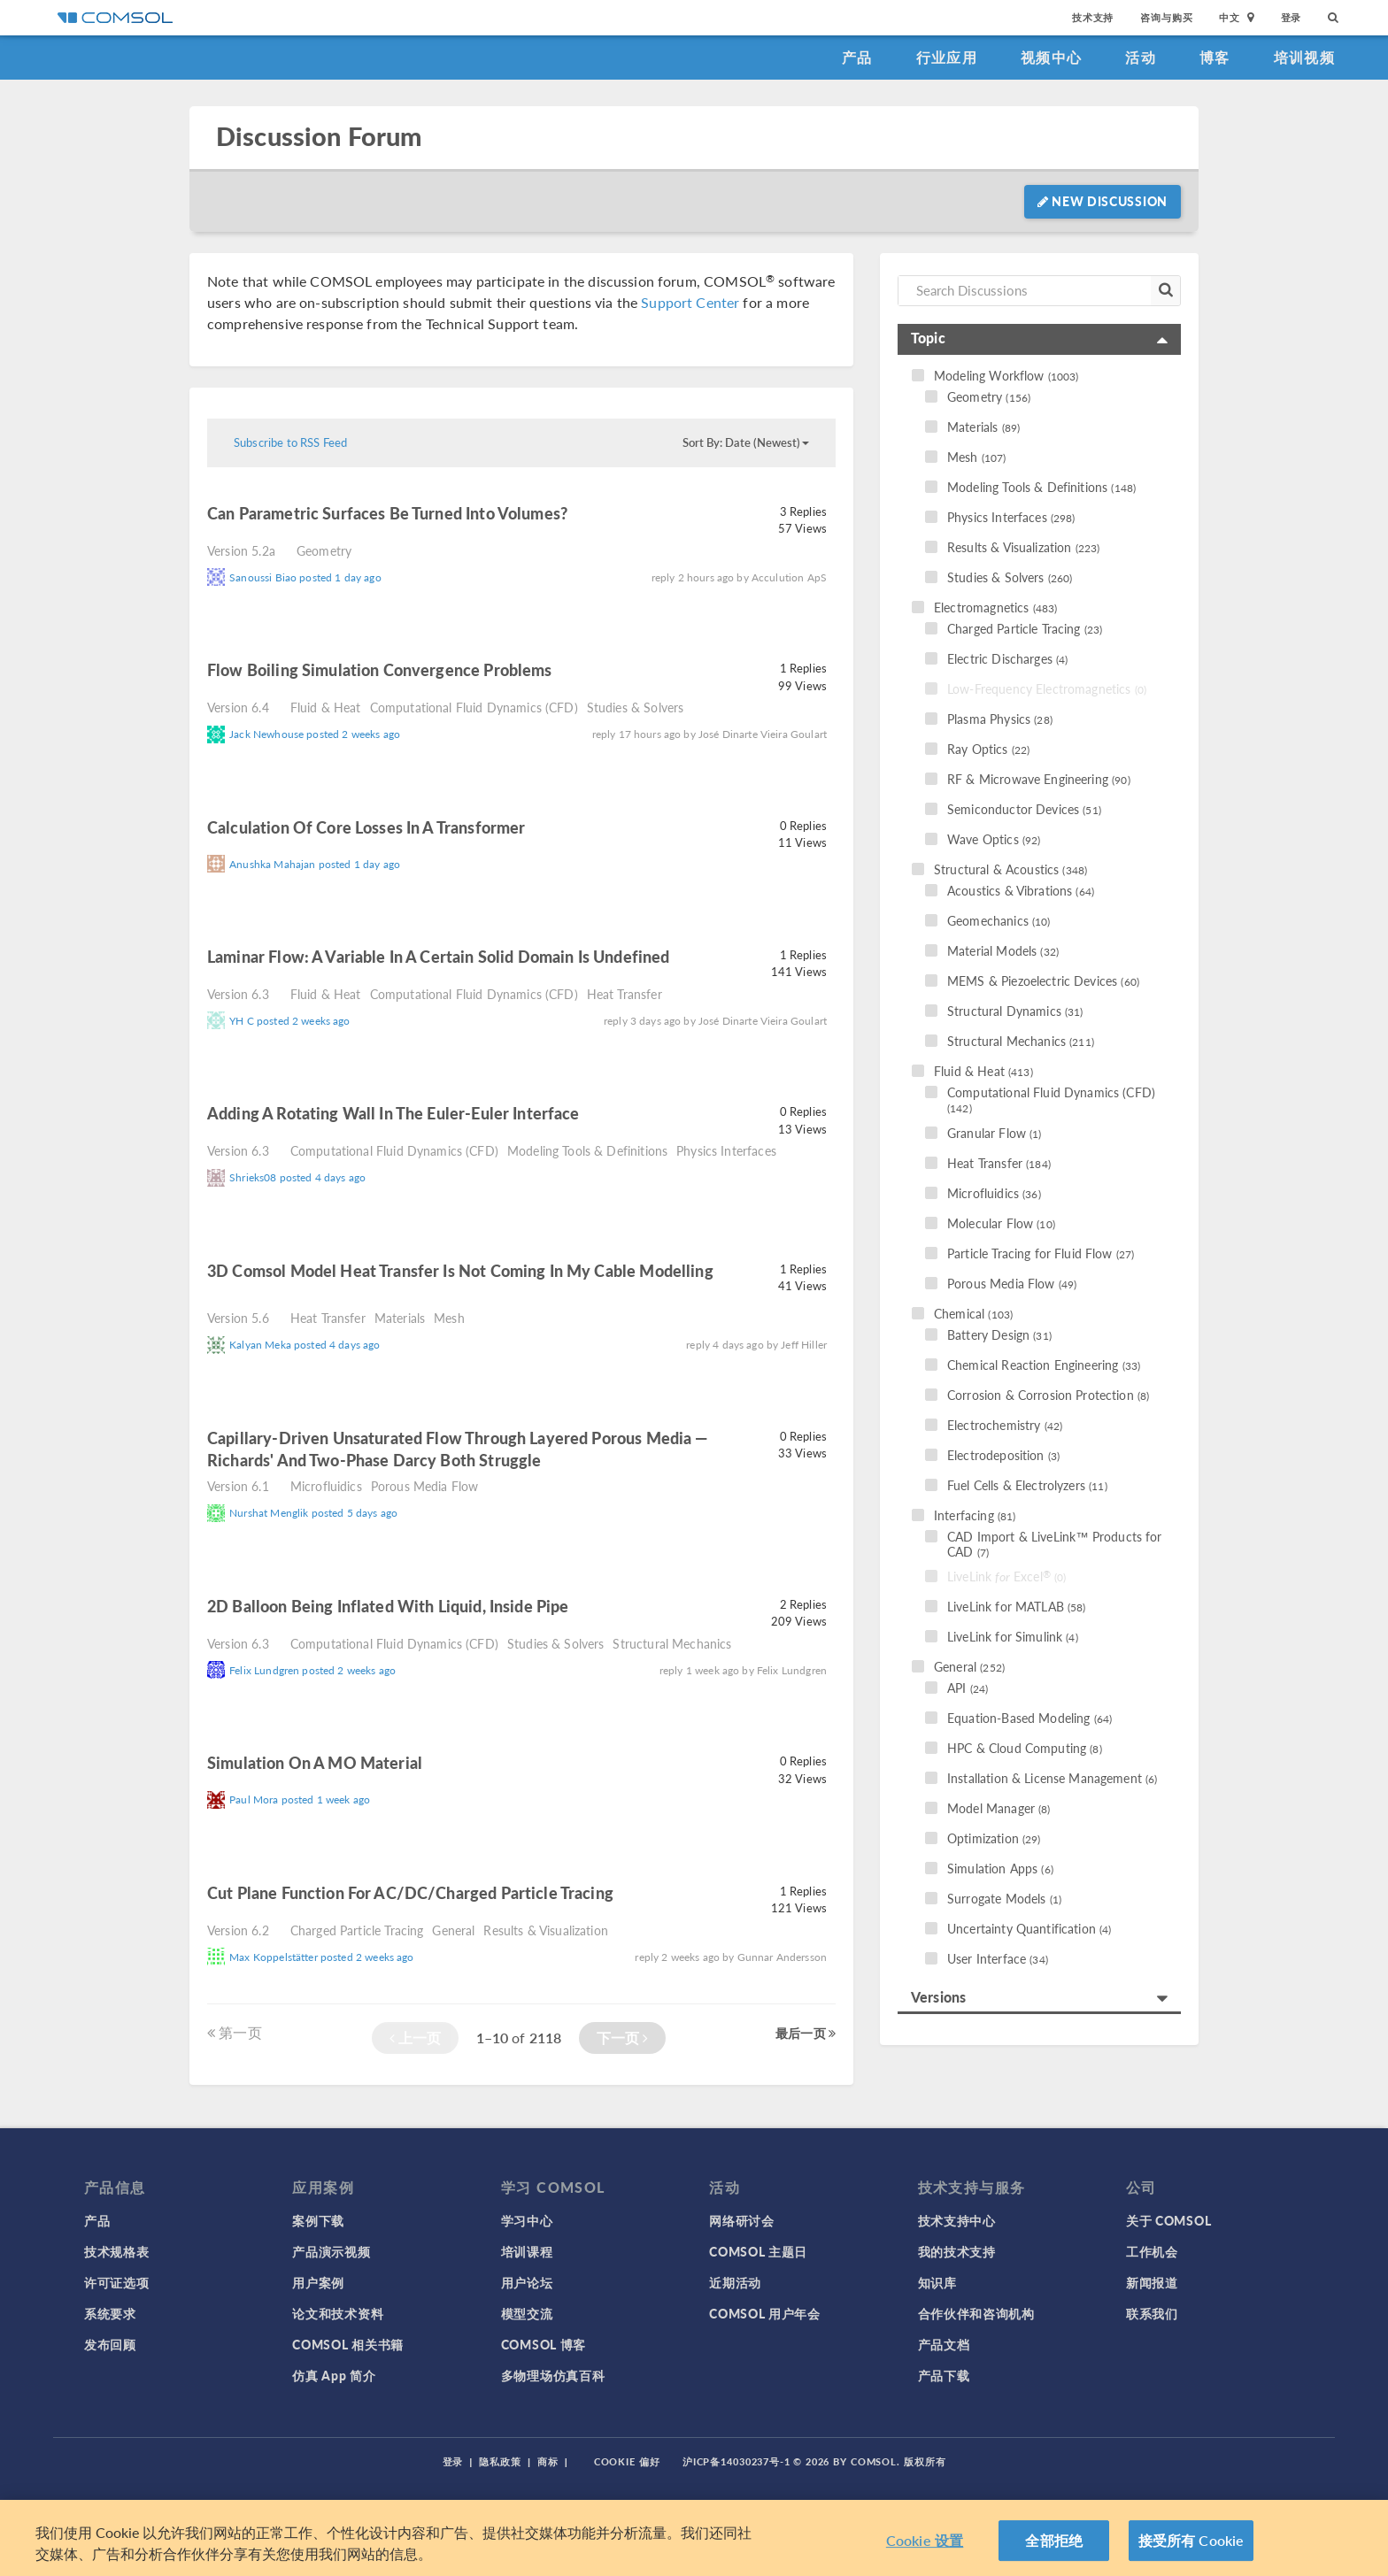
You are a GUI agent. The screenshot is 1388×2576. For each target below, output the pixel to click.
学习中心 (527, 2220)
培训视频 (1304, 57)
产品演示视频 (331, 2251)
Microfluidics (326, 1486)
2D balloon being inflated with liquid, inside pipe (388, 1606)
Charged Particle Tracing (357, 1930)
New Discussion (1102, 201)
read (592, 515)
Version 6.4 (238, 707)
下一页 (623, 2037)
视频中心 (1051, 57)
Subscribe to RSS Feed (290, 442)
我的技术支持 (957, 2251)
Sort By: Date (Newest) (745, 442)
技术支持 (1093, 17)
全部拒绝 (1054, 2540)
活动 (1140, 57)
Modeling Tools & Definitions (587, 1150)
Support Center (690, 302)
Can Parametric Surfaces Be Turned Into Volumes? (387, 513)
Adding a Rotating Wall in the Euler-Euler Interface (393, 1113)
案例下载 (318, 2220)
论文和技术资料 (337, 2313)
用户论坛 (527, 2282)
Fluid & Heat (325, 707)
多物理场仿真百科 (553, 2375)
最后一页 (805, 2033)
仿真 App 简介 (333, 2375)
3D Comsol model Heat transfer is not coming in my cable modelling (460, 1270)
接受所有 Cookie (1191, 2540)
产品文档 (944, 2344)
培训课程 (527, 2251)
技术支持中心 (957, 2220)
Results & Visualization (545, 1930)
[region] (694, 2538)
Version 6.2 (238, 1930)
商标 (548, 2461)
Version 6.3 (238, 994)
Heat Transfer (624, 994)
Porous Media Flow (425, 1486)
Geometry (324, 550)
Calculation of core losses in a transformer (366, 827)
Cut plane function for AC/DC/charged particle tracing (410, 1892)
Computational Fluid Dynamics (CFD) (474, 707)
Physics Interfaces (726, 1150)
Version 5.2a (241, 550)
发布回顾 (110, 2344)
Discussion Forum (318, 137)
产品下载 (944, 2375)
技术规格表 (117, 2251)
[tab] (1039, 339)
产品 (857, 57)
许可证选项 (117, 2282)
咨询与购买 (1166, 17)
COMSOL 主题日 (758, 2251)
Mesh (449, 1317)
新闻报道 (1152, 2282)
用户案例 (318, 2282)
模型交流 (527, 2313)
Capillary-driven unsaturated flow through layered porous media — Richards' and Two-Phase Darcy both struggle (457, 1448)
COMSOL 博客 (543, 2344)
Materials (399, 1317)
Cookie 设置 (924, 2540)
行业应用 (946, 57)
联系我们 (1152, 2313)
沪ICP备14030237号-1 (736, 2461)
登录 (1291, 17)
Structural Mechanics (672, 1643)
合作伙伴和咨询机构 (976, 2313)
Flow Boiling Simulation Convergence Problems (379, 669)
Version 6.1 (238, 1486)
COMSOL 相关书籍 (348, 2344)
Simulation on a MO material (314, 1762)
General (453, 1930)
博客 (1214, 57)
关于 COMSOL (1168, 2220)
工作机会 (1152, 2251)
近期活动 (735, 2282)
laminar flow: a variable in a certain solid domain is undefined (438, 956)
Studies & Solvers (635, 707)
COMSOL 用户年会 (765, 2313)
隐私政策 (500, 2461)
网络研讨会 (742, 2220)
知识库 (937, 2282)
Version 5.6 (238, 1317)
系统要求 (110, 2313)
